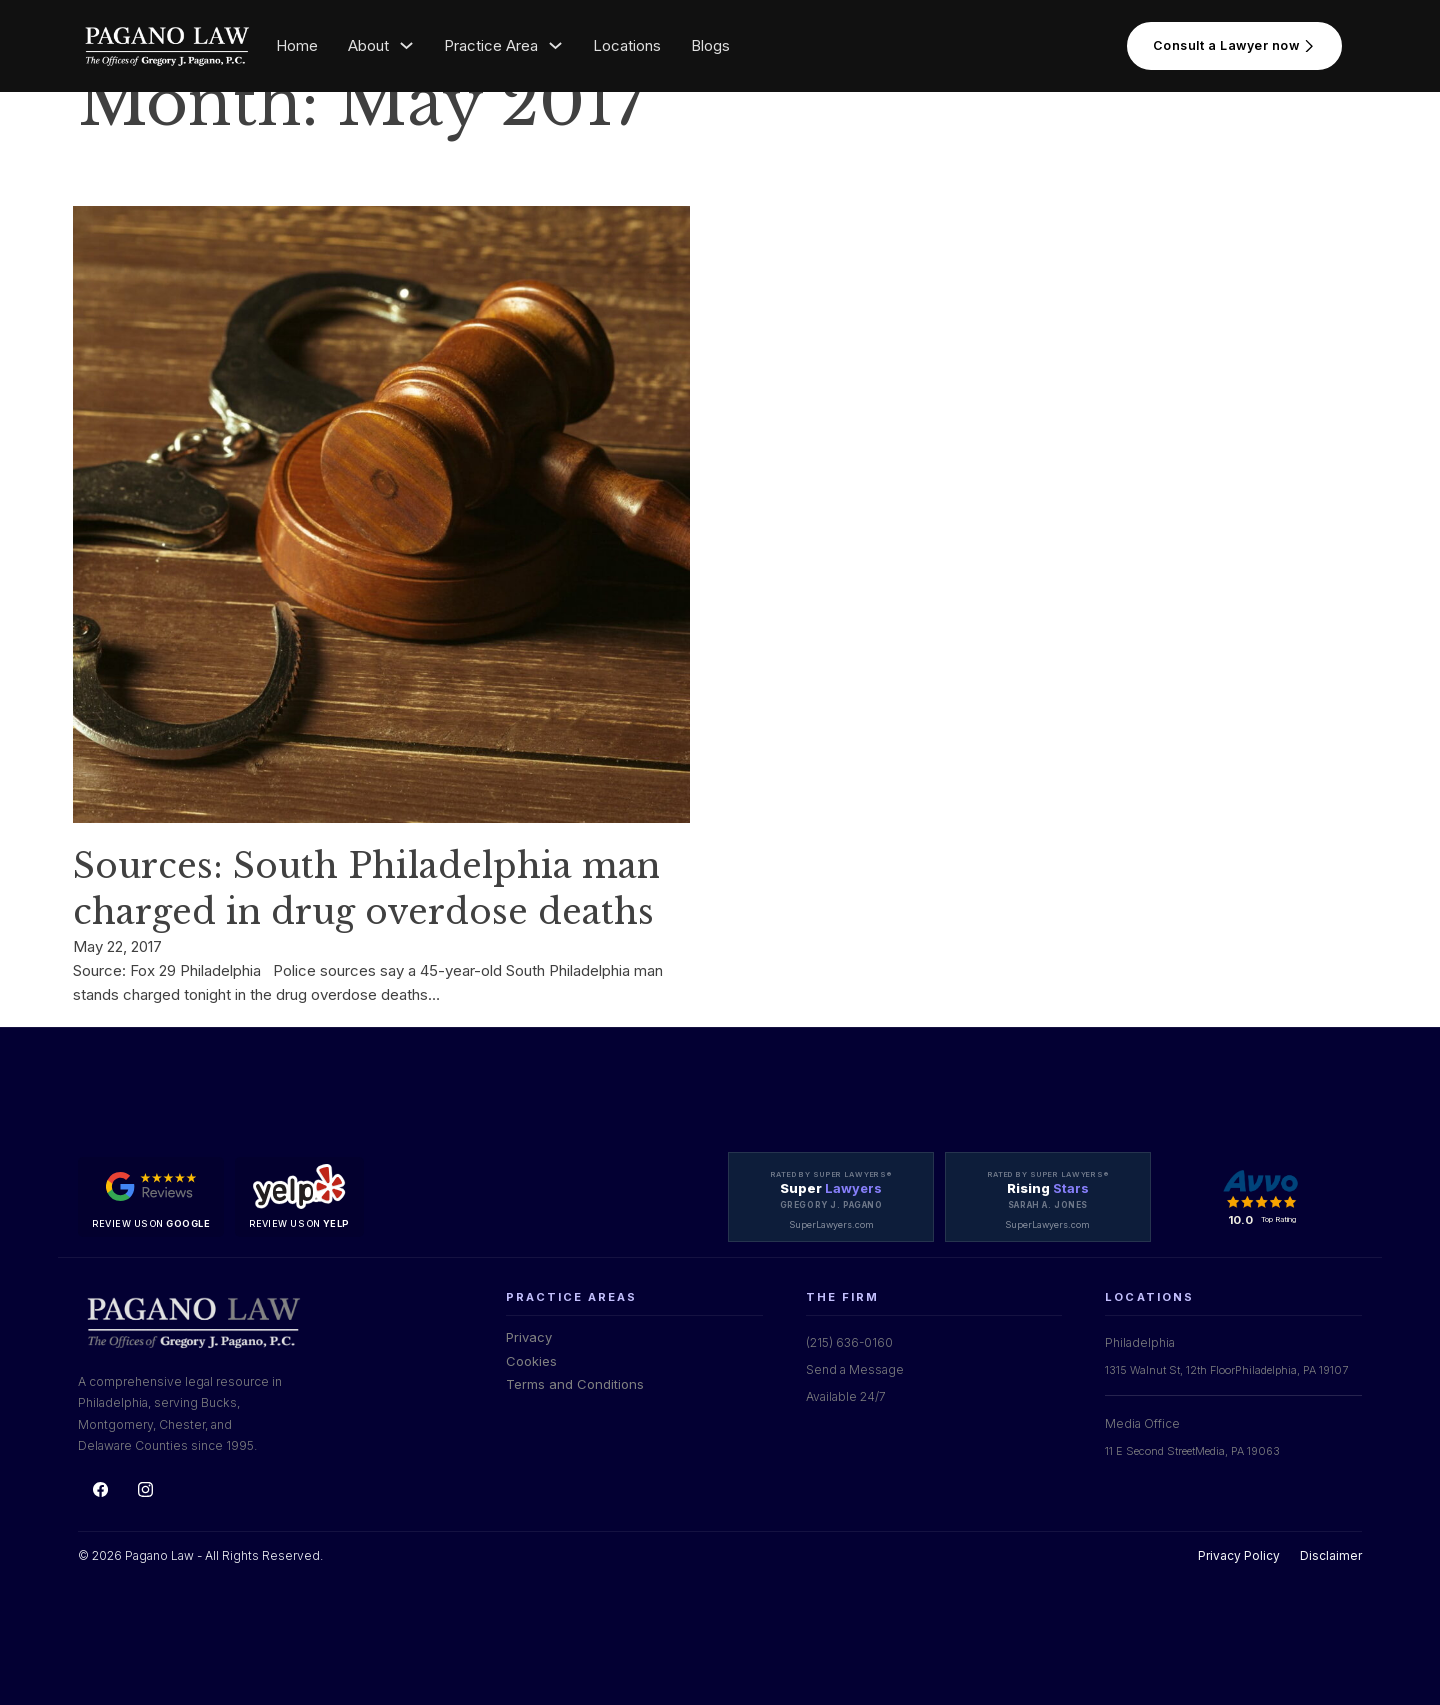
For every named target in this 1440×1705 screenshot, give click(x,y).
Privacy (529, 1337)
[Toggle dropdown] (406, 45)
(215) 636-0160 (849, 1342)
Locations (627, 45)
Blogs (710, 45)
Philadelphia (1140, 1342)
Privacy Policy (1239, 1555)
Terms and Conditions (575, 1384)
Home (297, 45)
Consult (1234, 46)
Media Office (1142, 1423)
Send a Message (855, 1369)
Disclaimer (1331, 1555)
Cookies (531, 1361)
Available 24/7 (846, 1396)
